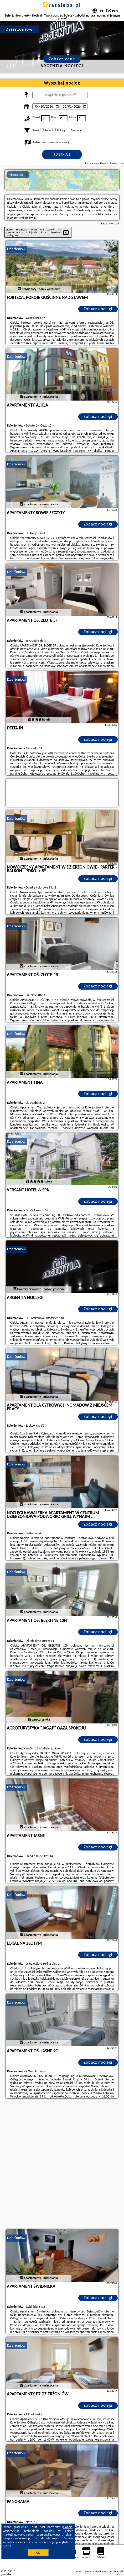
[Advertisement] (62, 2164)
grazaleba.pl (62, 5)
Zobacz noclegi (98, 308)
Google (68, 2527)
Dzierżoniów (16, 249)
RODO (7, 2546)
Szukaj (62, 154)
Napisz (119, 2574)
